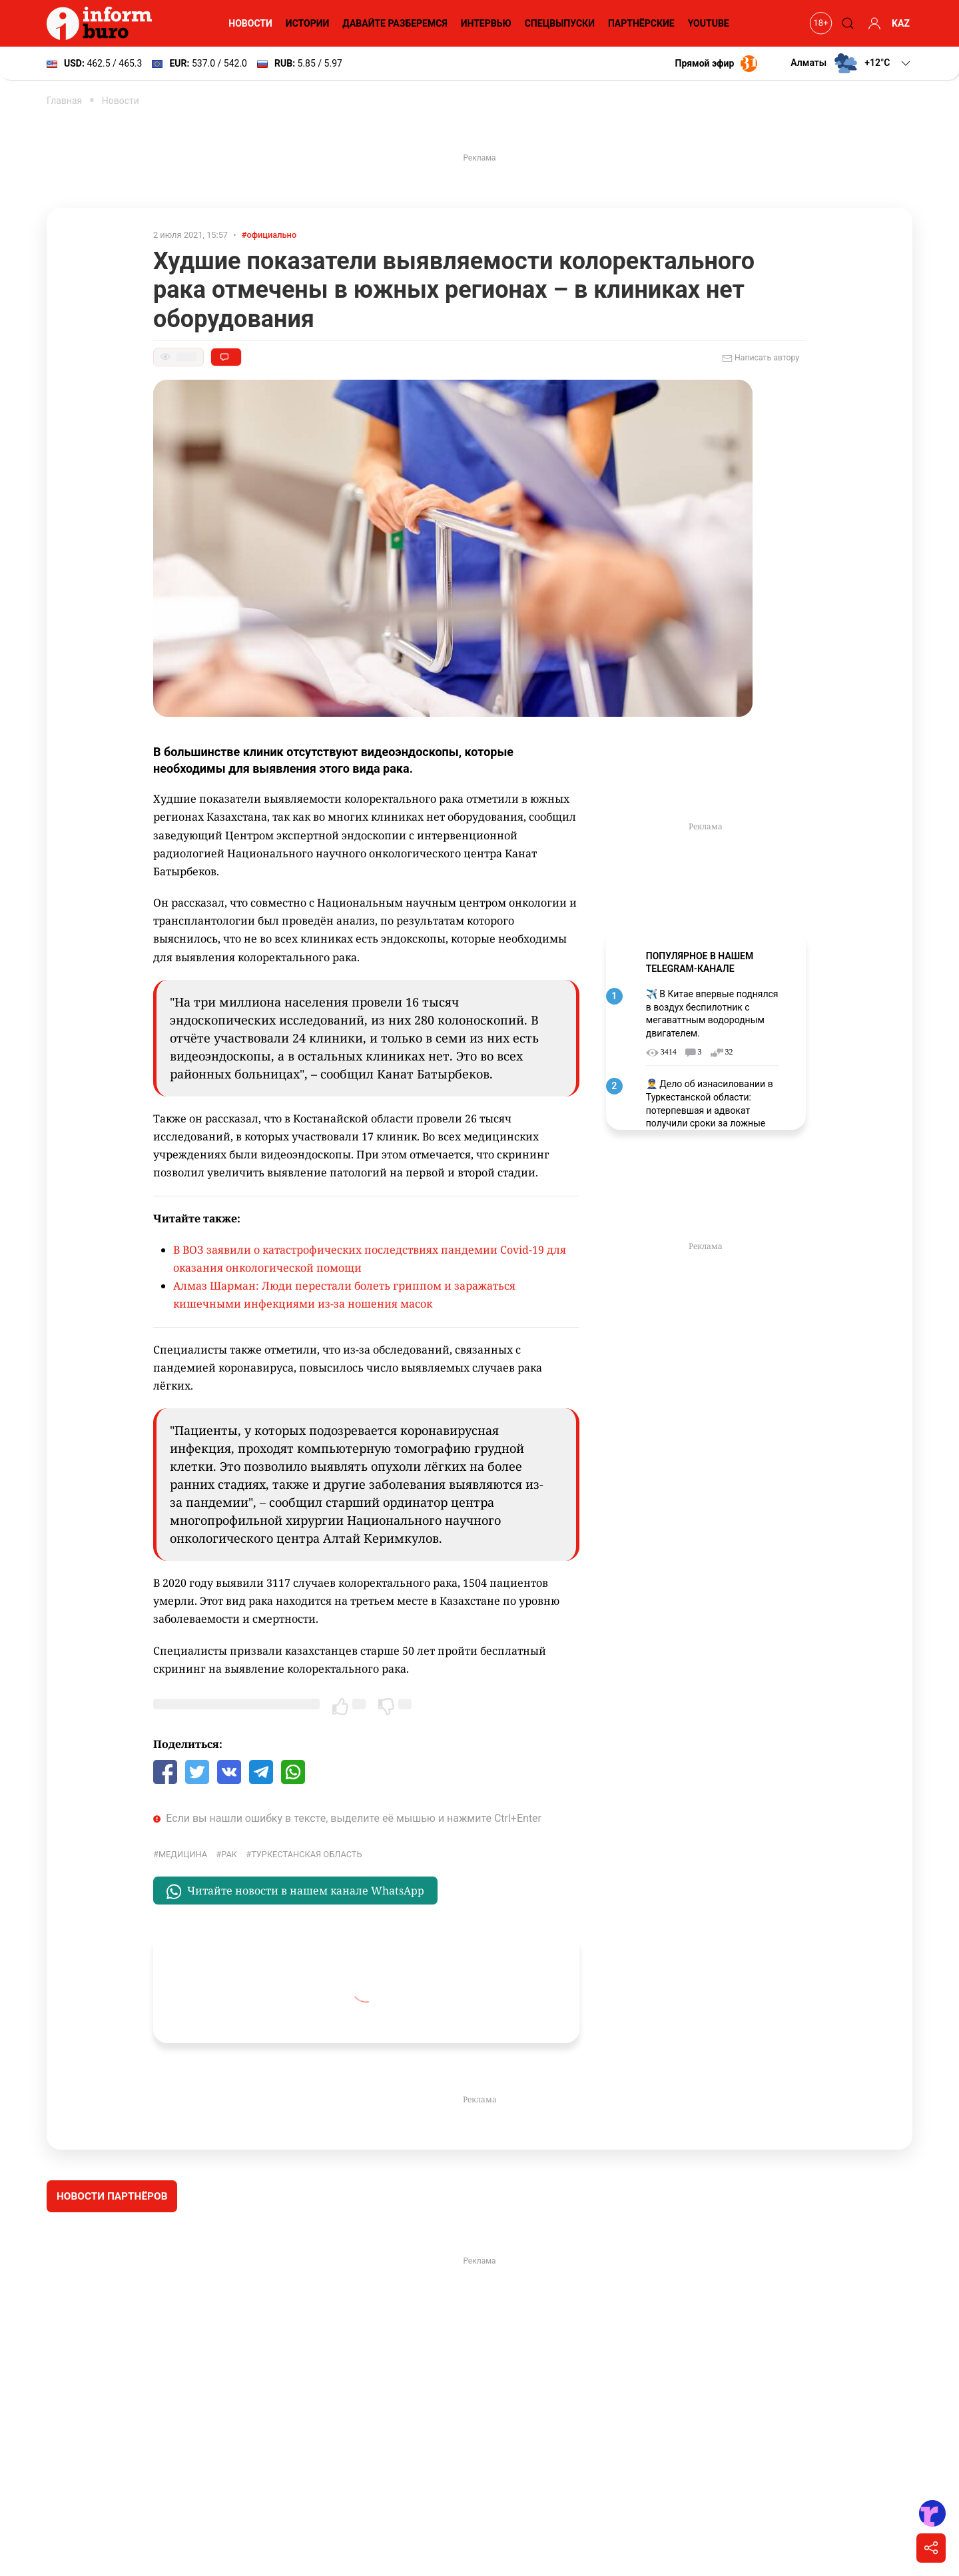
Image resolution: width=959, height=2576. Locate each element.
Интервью (486, 23)
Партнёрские (641, 23)
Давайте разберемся (394, 23)
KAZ (901, 23)
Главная (64, 100)
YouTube (708, 23)
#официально (269, 235)
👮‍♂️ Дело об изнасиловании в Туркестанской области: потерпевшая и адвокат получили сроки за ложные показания (709, 1109)
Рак (229, 1854)
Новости (250, 23)
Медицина (183, 1854)
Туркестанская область (306, 1854)
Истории (308, 23)
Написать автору (760, 358)
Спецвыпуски (560, 23)
